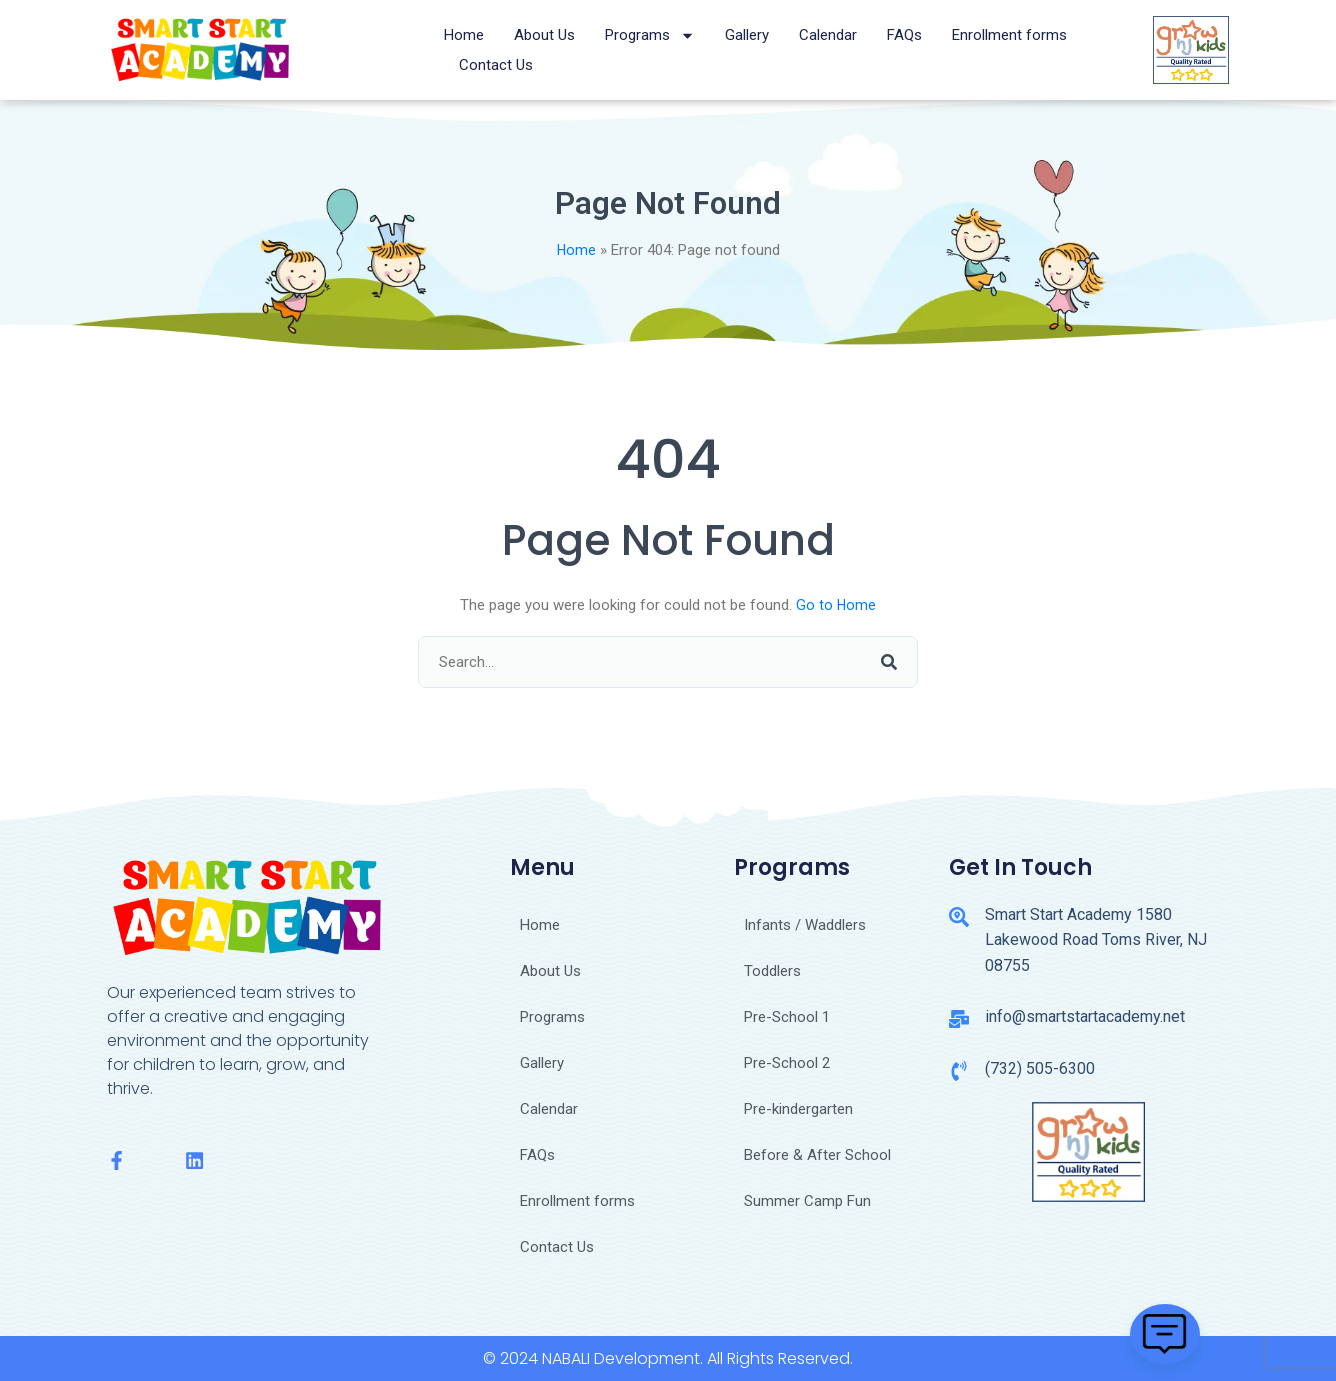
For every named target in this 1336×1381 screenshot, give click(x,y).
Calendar (828, 35)
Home (464, 35)
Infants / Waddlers (805, 925)
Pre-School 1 (787, 1017)
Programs (650, 35)
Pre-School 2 (787, 1063)
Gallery (747, 35)
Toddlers (772, 971)
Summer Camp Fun (807, 1201)
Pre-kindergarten (798, 1109)
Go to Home (836, 605)
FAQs (904, 35)
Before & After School (817, 1155)
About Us (544, 35)
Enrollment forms (1009, 35)
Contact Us (496, 65)
